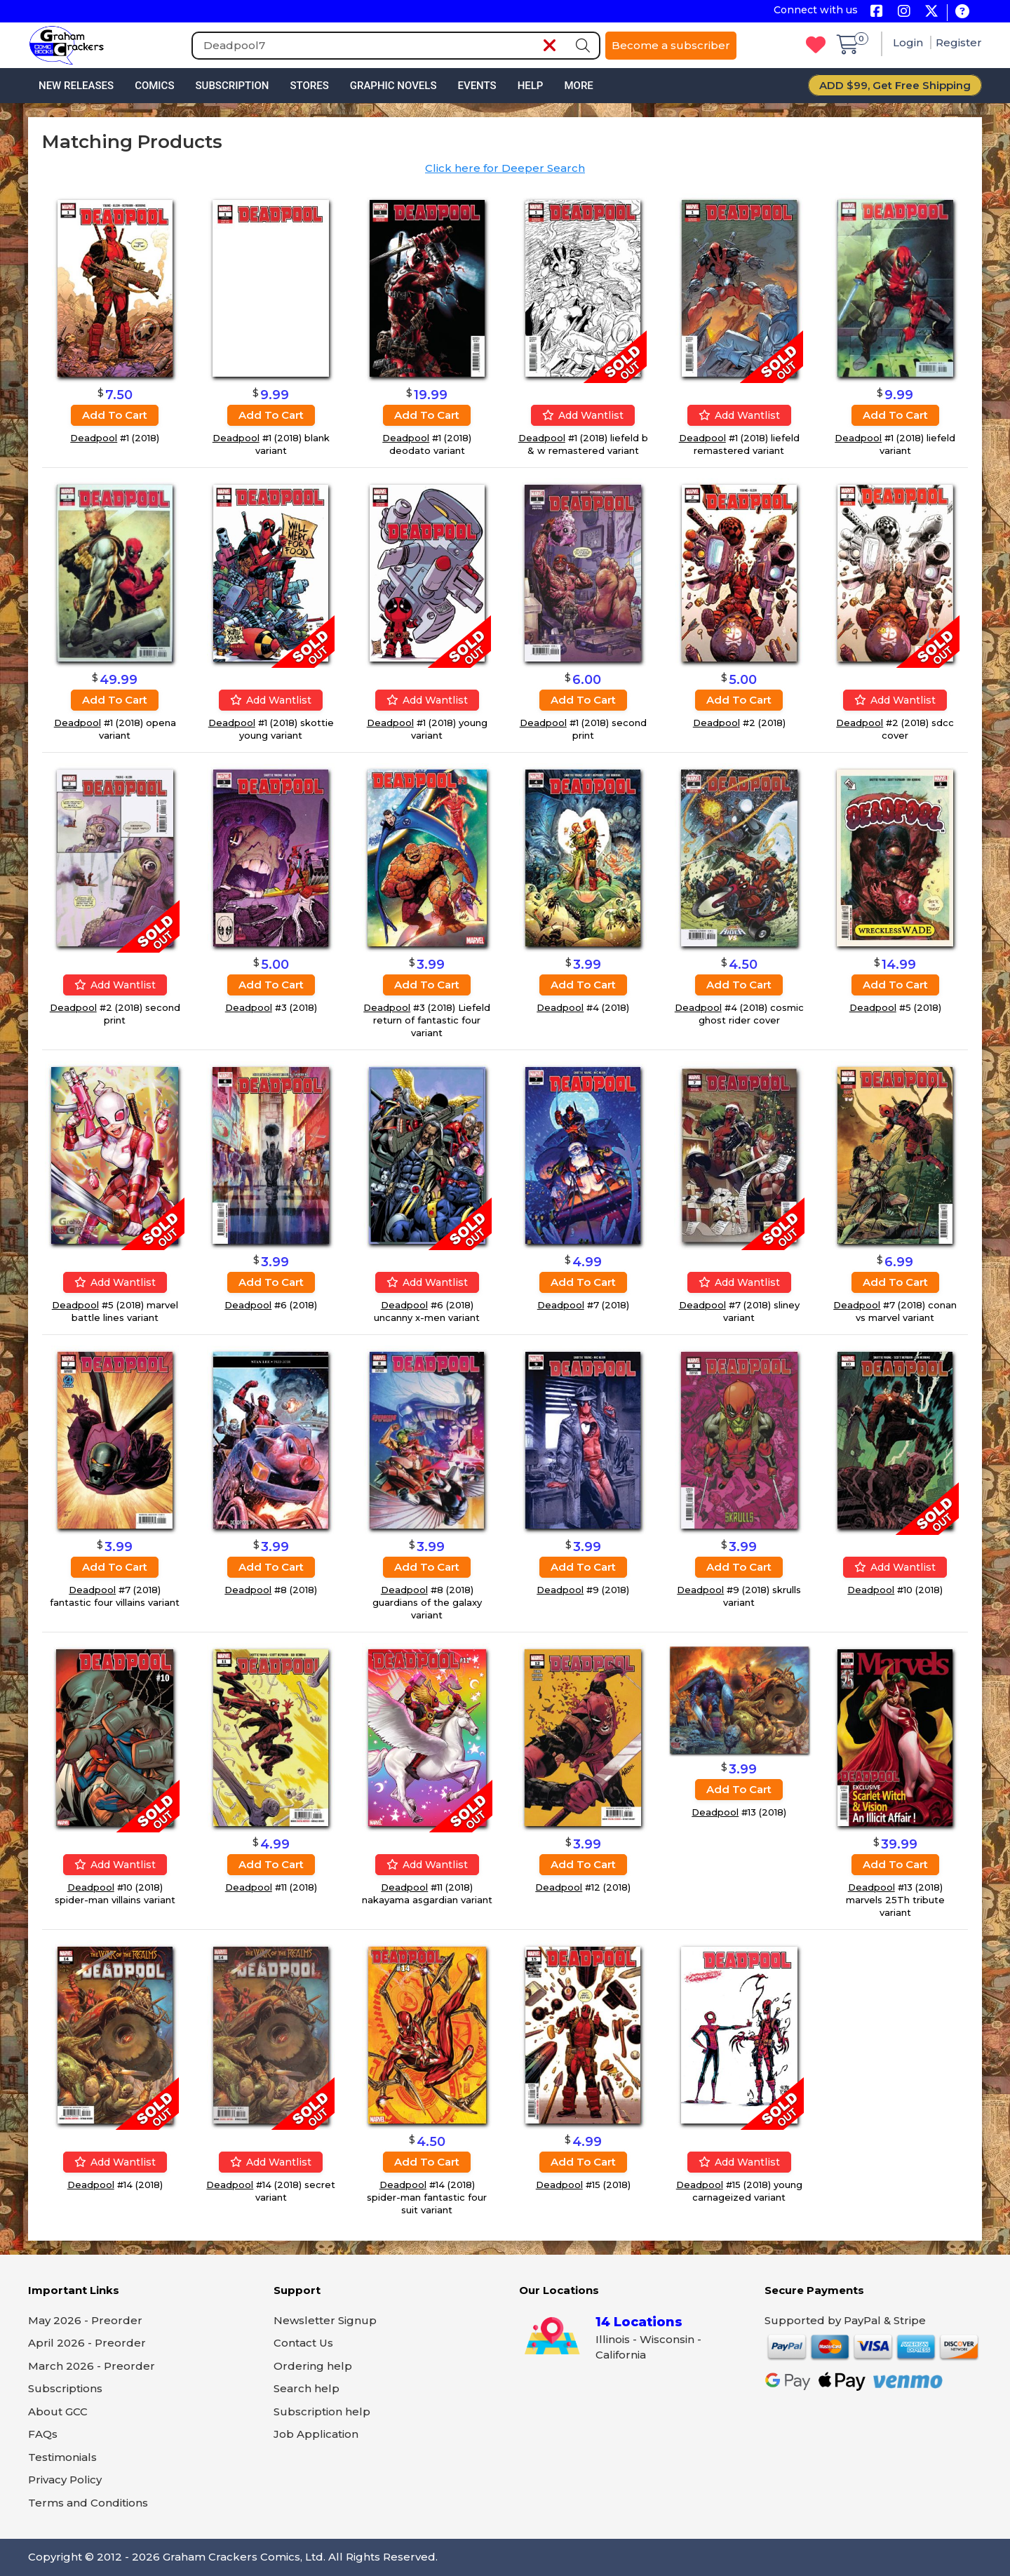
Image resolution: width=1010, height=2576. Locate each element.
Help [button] (531, 85)
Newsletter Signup (325, 2320)
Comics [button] (154, 85)
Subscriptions (65, 2388)
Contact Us (303, 2342)
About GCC (58, 2411)
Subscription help (322, 2411)
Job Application (316, 2434)
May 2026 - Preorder (85, 2320)
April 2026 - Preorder (87, 2342)
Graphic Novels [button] (393, 85)
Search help (306, 2388)
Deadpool (93, 437)
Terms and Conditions (88, 2502)
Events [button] (476, 85)
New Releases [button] (76, 85)
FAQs (43, 2434)
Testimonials (62, 2457)
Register (959, 42)
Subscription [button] (232, 85)
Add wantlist (583, 415)
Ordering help (313, 2366)
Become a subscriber (671, 45)
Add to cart (114, 415)
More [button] (578, 85)
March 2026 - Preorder (91, 2366)
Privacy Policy (65, 2479)
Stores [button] (309, 85)
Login (909, 42)
